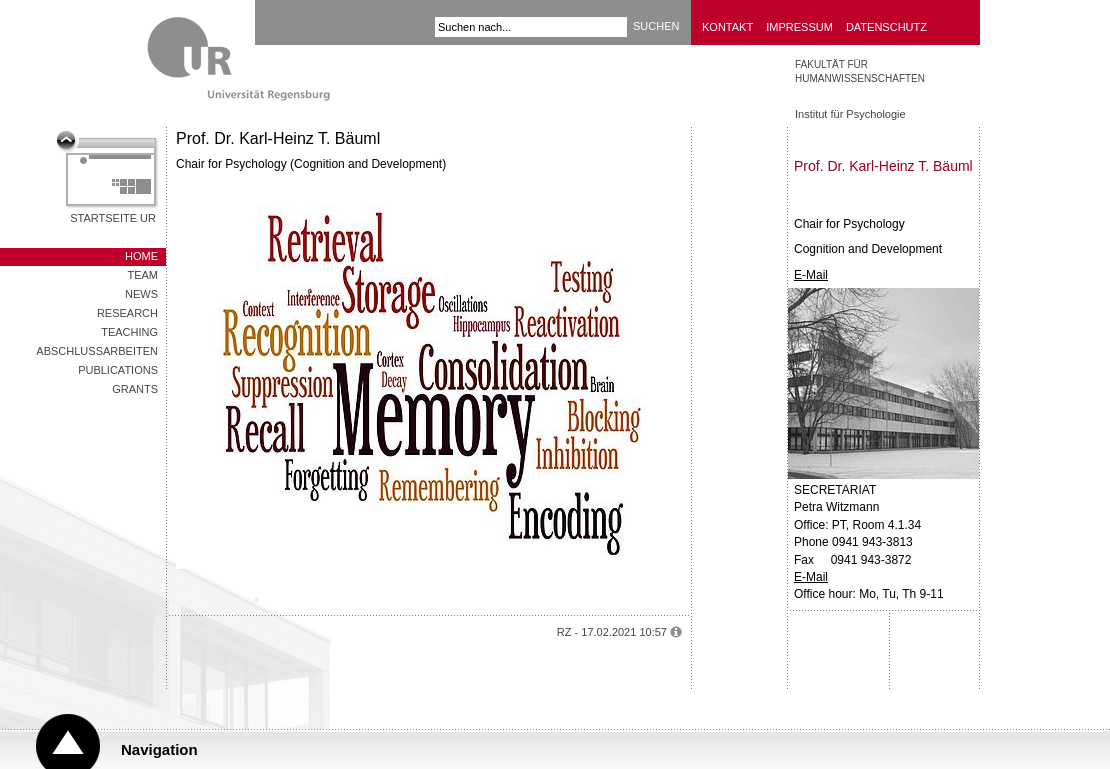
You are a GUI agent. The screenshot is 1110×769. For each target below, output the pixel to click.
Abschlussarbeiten (97, 351)
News (141, 294)
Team (142, 275)
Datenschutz (886, 27)
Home (141, 256)
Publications (118, 370)
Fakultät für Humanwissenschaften (860, 71)
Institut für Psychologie (850, 114)
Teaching (129, 332)
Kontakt (727, 27)
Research (127, 313)
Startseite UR (113, 218)
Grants (135, 389)
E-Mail (811, 275)
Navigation (159, 749)
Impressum (799, 27)
